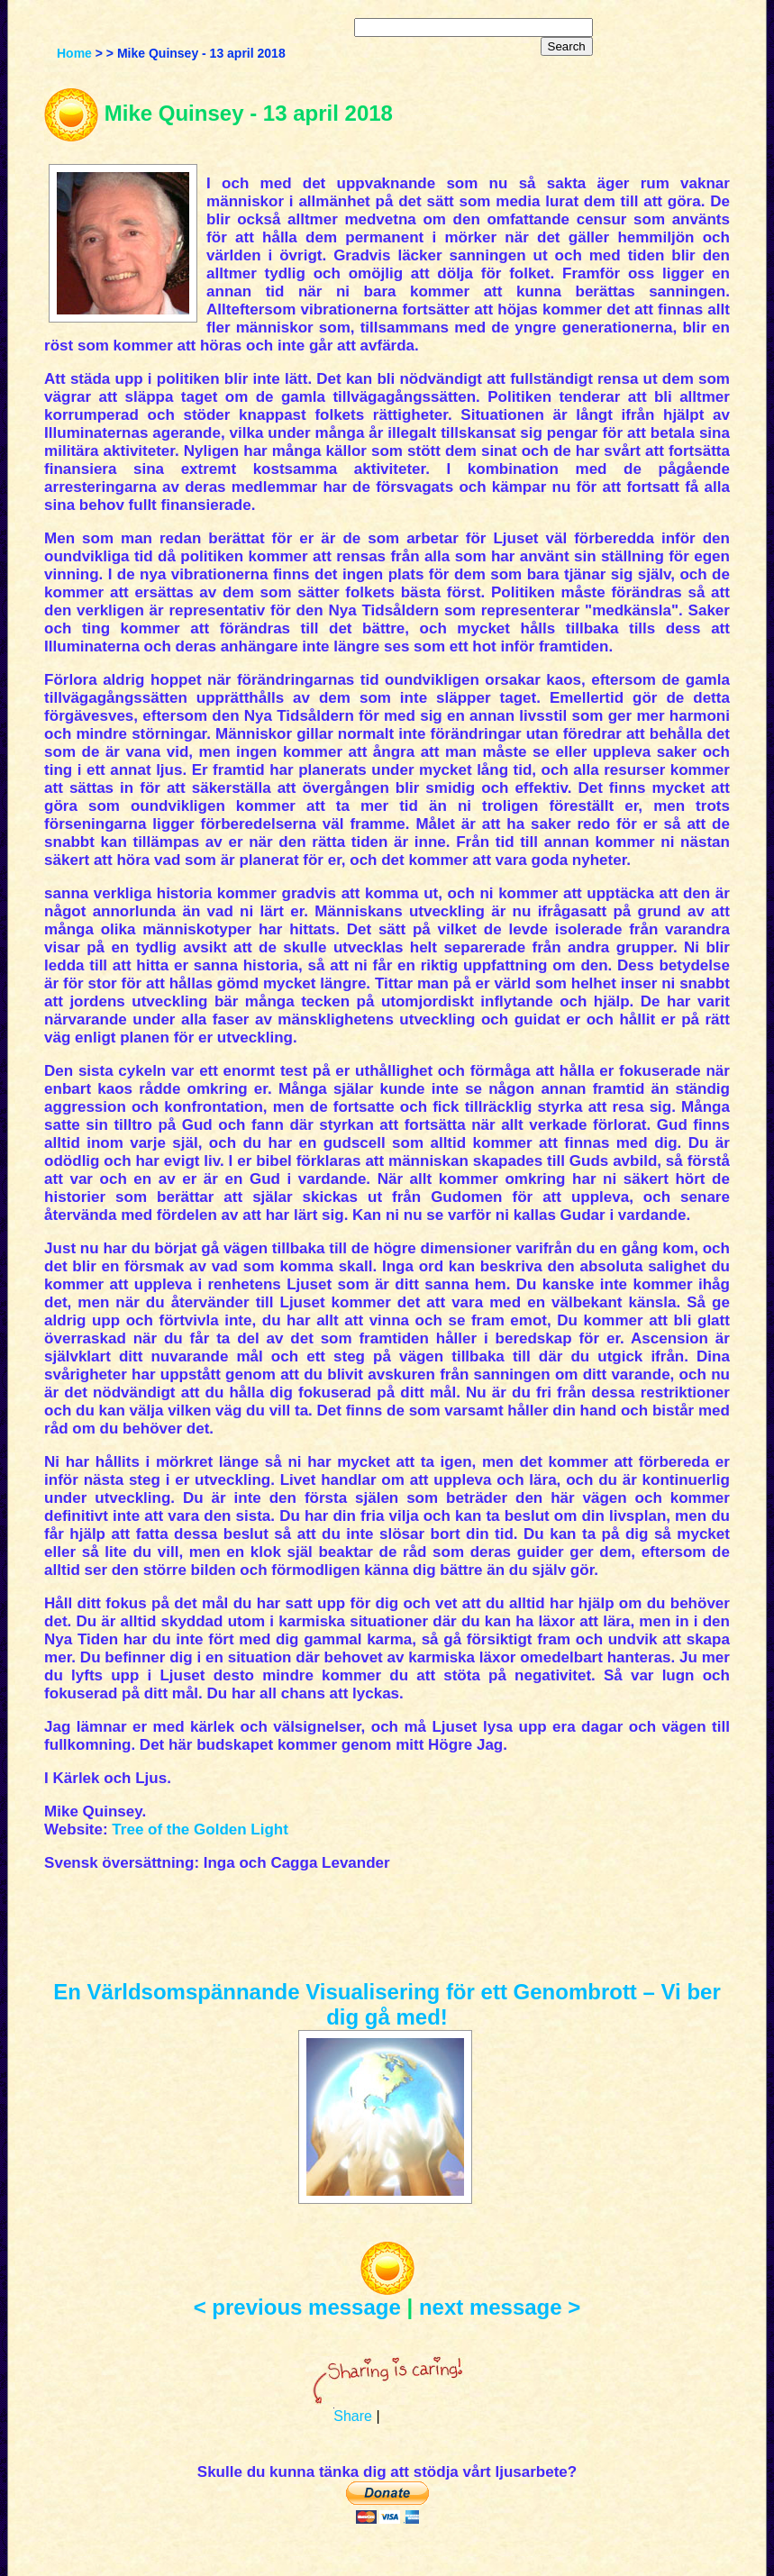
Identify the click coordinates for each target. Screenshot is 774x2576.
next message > (499, 2307)
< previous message (297, 2307)
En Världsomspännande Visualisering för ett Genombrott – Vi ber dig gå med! (387, 2004)
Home (74, 53)
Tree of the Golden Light (200, 1829)
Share (352, 2416)
